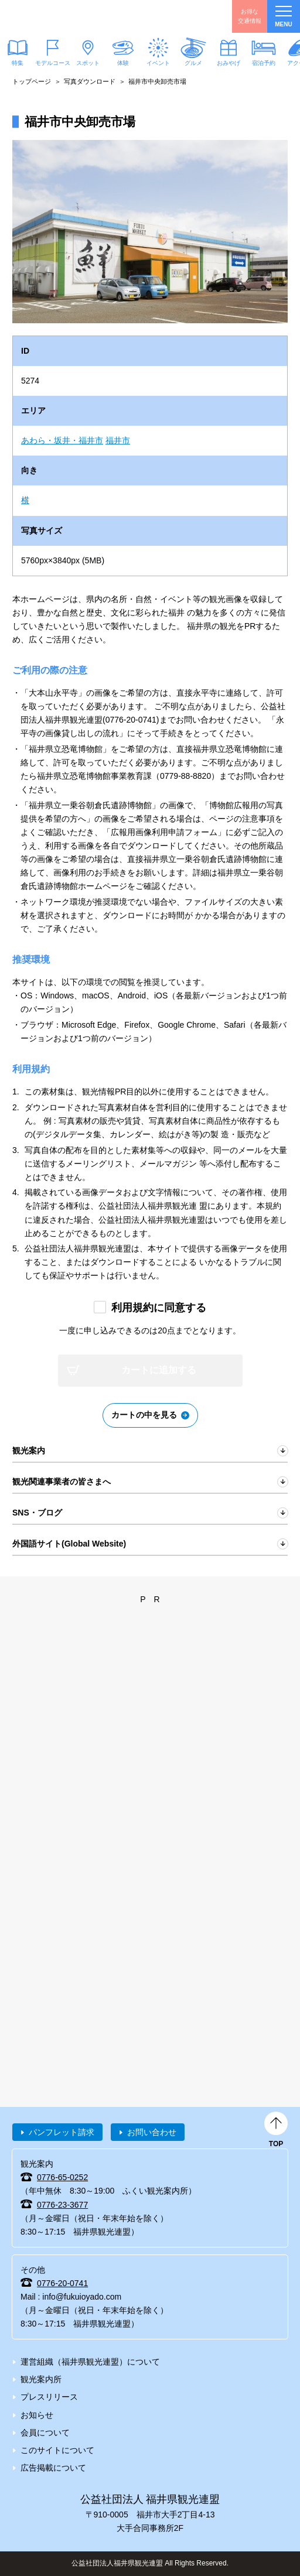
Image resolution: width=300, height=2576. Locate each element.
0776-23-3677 (62, 2204)
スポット (88, 62)
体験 (123, 62)
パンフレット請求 (61, 2132)
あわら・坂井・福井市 (62, 440)
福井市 (117, 440)
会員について (45, 2432)
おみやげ (228, 62)
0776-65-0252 (62, 2177)
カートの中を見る (144, 1414)
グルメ (193, 62)
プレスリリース (49, 2396)
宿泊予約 (263, 62)
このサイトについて (57, 2450)
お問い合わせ (151, 2132)
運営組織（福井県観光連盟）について (90, 2361)
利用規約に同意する (158, 1307)
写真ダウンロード (89, 81)
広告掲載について (53, 2467)
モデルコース (52, 62)
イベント (158, 62)
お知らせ (37, 2415)
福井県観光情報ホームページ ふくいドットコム (64, 16)
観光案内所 (41, 2379)
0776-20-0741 (62, 2283)
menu (283, 17)
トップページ (31, 81)
